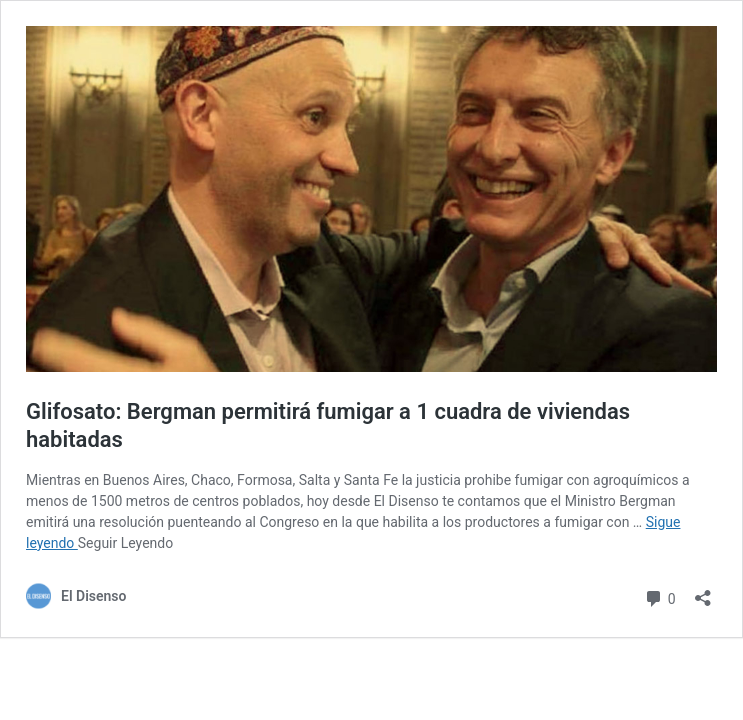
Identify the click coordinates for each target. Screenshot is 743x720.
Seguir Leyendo (125, 543)
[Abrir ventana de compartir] (703, 591)
